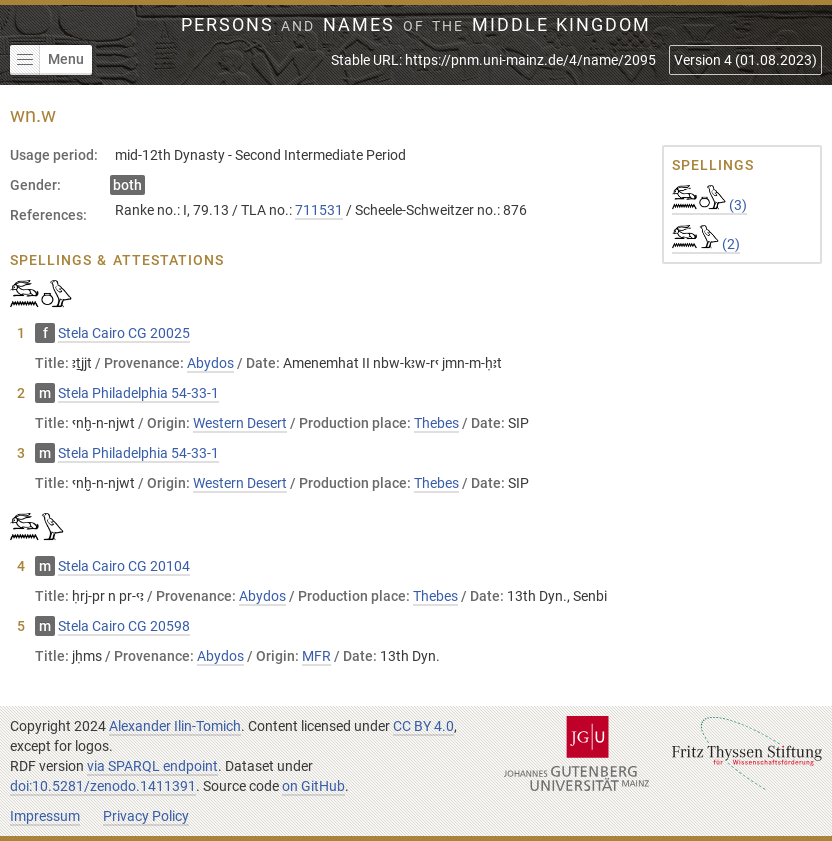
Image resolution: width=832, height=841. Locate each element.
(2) (706, 244)
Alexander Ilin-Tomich (175, 726)
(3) (709, 205)
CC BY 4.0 (423, 726)
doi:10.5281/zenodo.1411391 (103, 786)
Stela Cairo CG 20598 (124, 626)
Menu (47, 60)
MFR (316, 656)
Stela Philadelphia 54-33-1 (138, 393)
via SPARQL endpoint (152, 766)
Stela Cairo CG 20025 (124, 333)
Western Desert (240, 423)
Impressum (45, 816)
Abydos (210, 363)
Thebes (436, 423)
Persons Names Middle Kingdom (416, 25)
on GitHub (313, 786)
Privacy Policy (146, 816)
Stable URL (493, 60)
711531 (319, 210)
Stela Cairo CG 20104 (124, 566)
